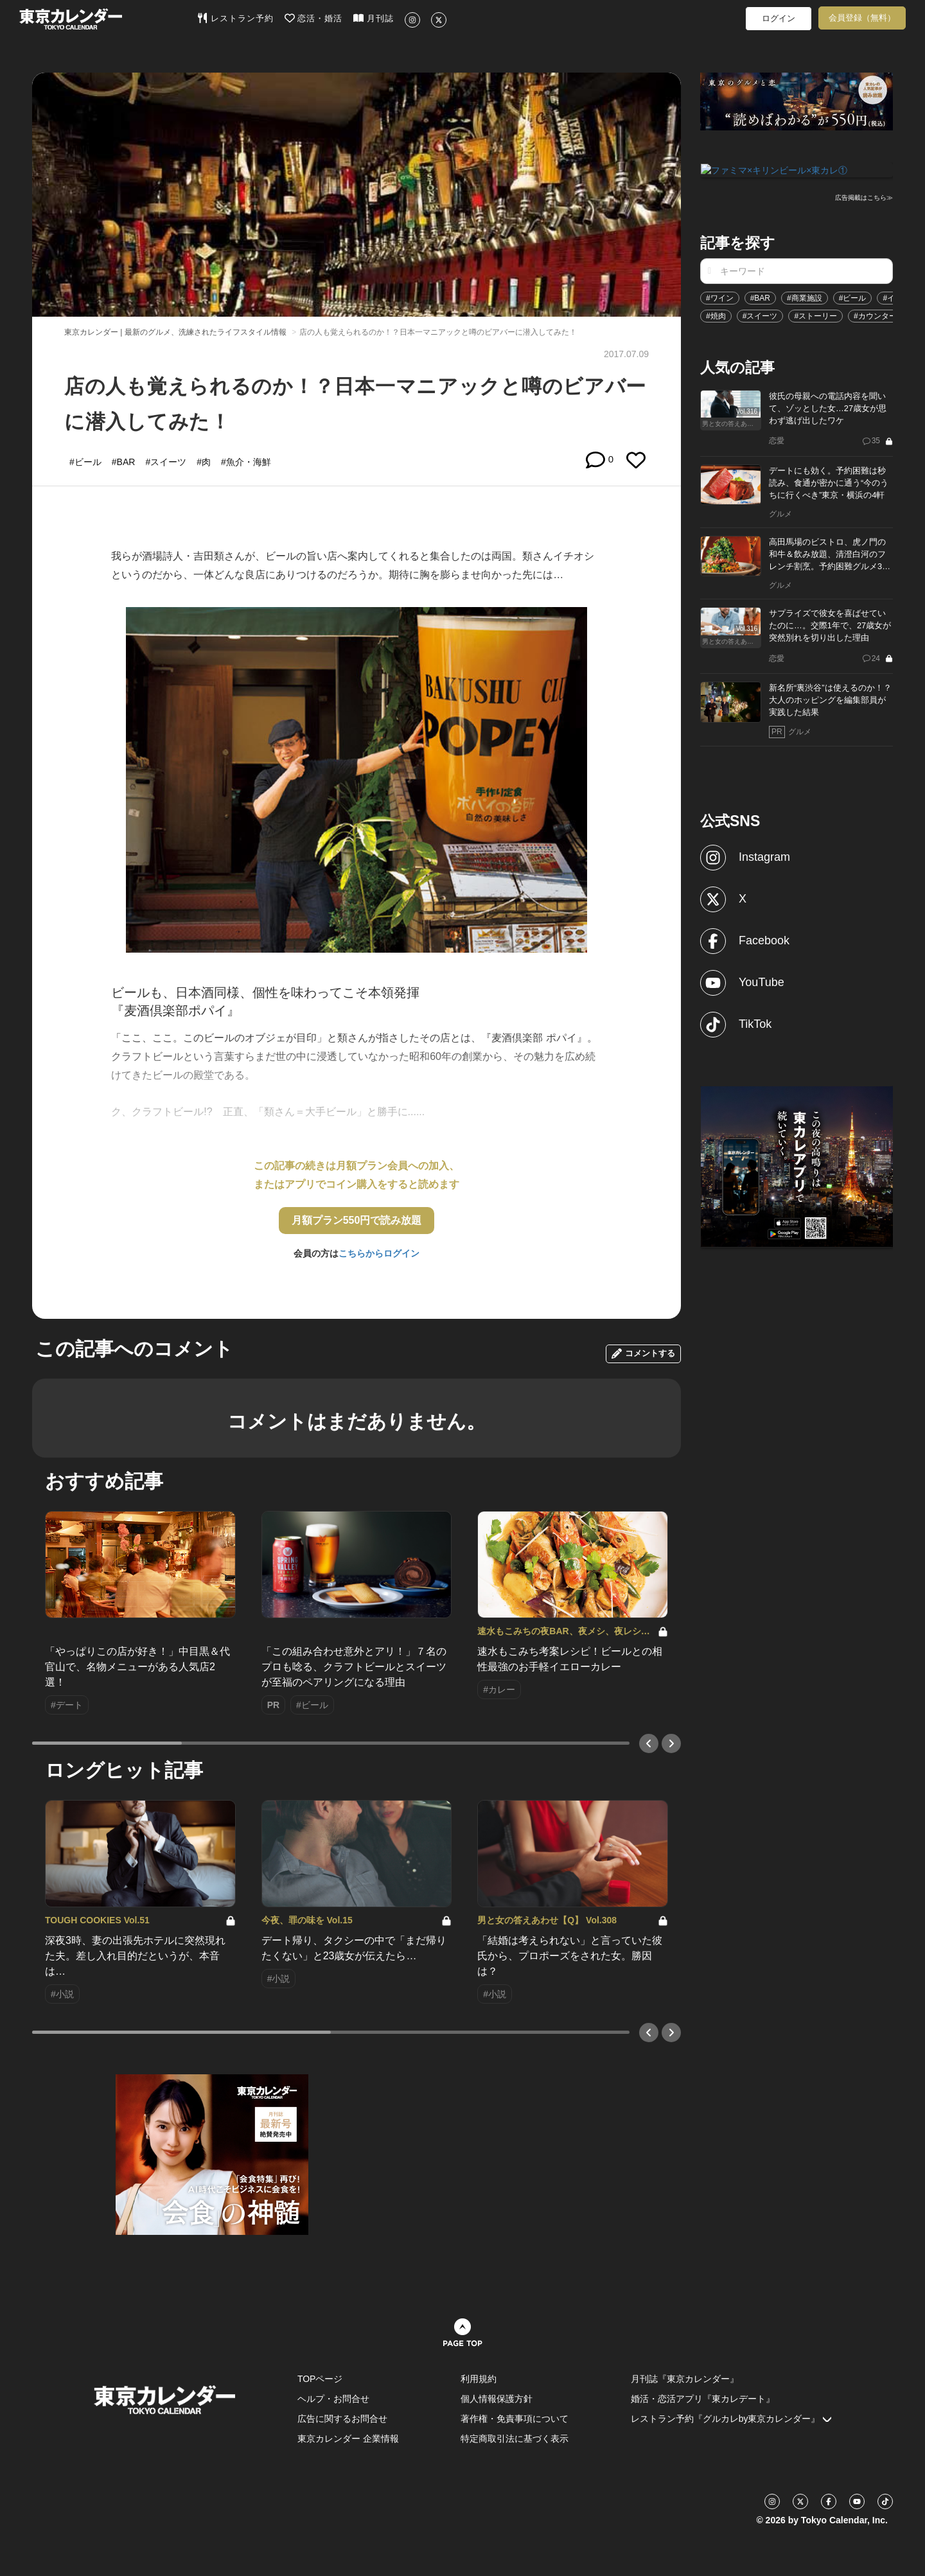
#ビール (853, 296)
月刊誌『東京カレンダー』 (685, 2378)
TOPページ (320, 2378)
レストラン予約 (235, 18)
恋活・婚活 (314, 18)
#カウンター (875, 314)
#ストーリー (815, 314)
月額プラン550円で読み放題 (357, 1220)
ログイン (778, 18)
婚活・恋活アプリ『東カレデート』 (703, 2398)
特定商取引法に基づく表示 (514, 2438)
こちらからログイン (379, 1253)
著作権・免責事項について (514, 2418)
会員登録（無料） (862, 17)
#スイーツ (760, 314)
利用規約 (479, 2378)
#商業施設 (804, 296)
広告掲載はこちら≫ (864, 196)
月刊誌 (373, 18)
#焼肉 (716, 314)
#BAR (760, 296)
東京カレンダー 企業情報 (348, 2438)
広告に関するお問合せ (342, 2418)
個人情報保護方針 (497, 2398)
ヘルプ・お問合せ (333, 2398)
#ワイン (720, 296)
